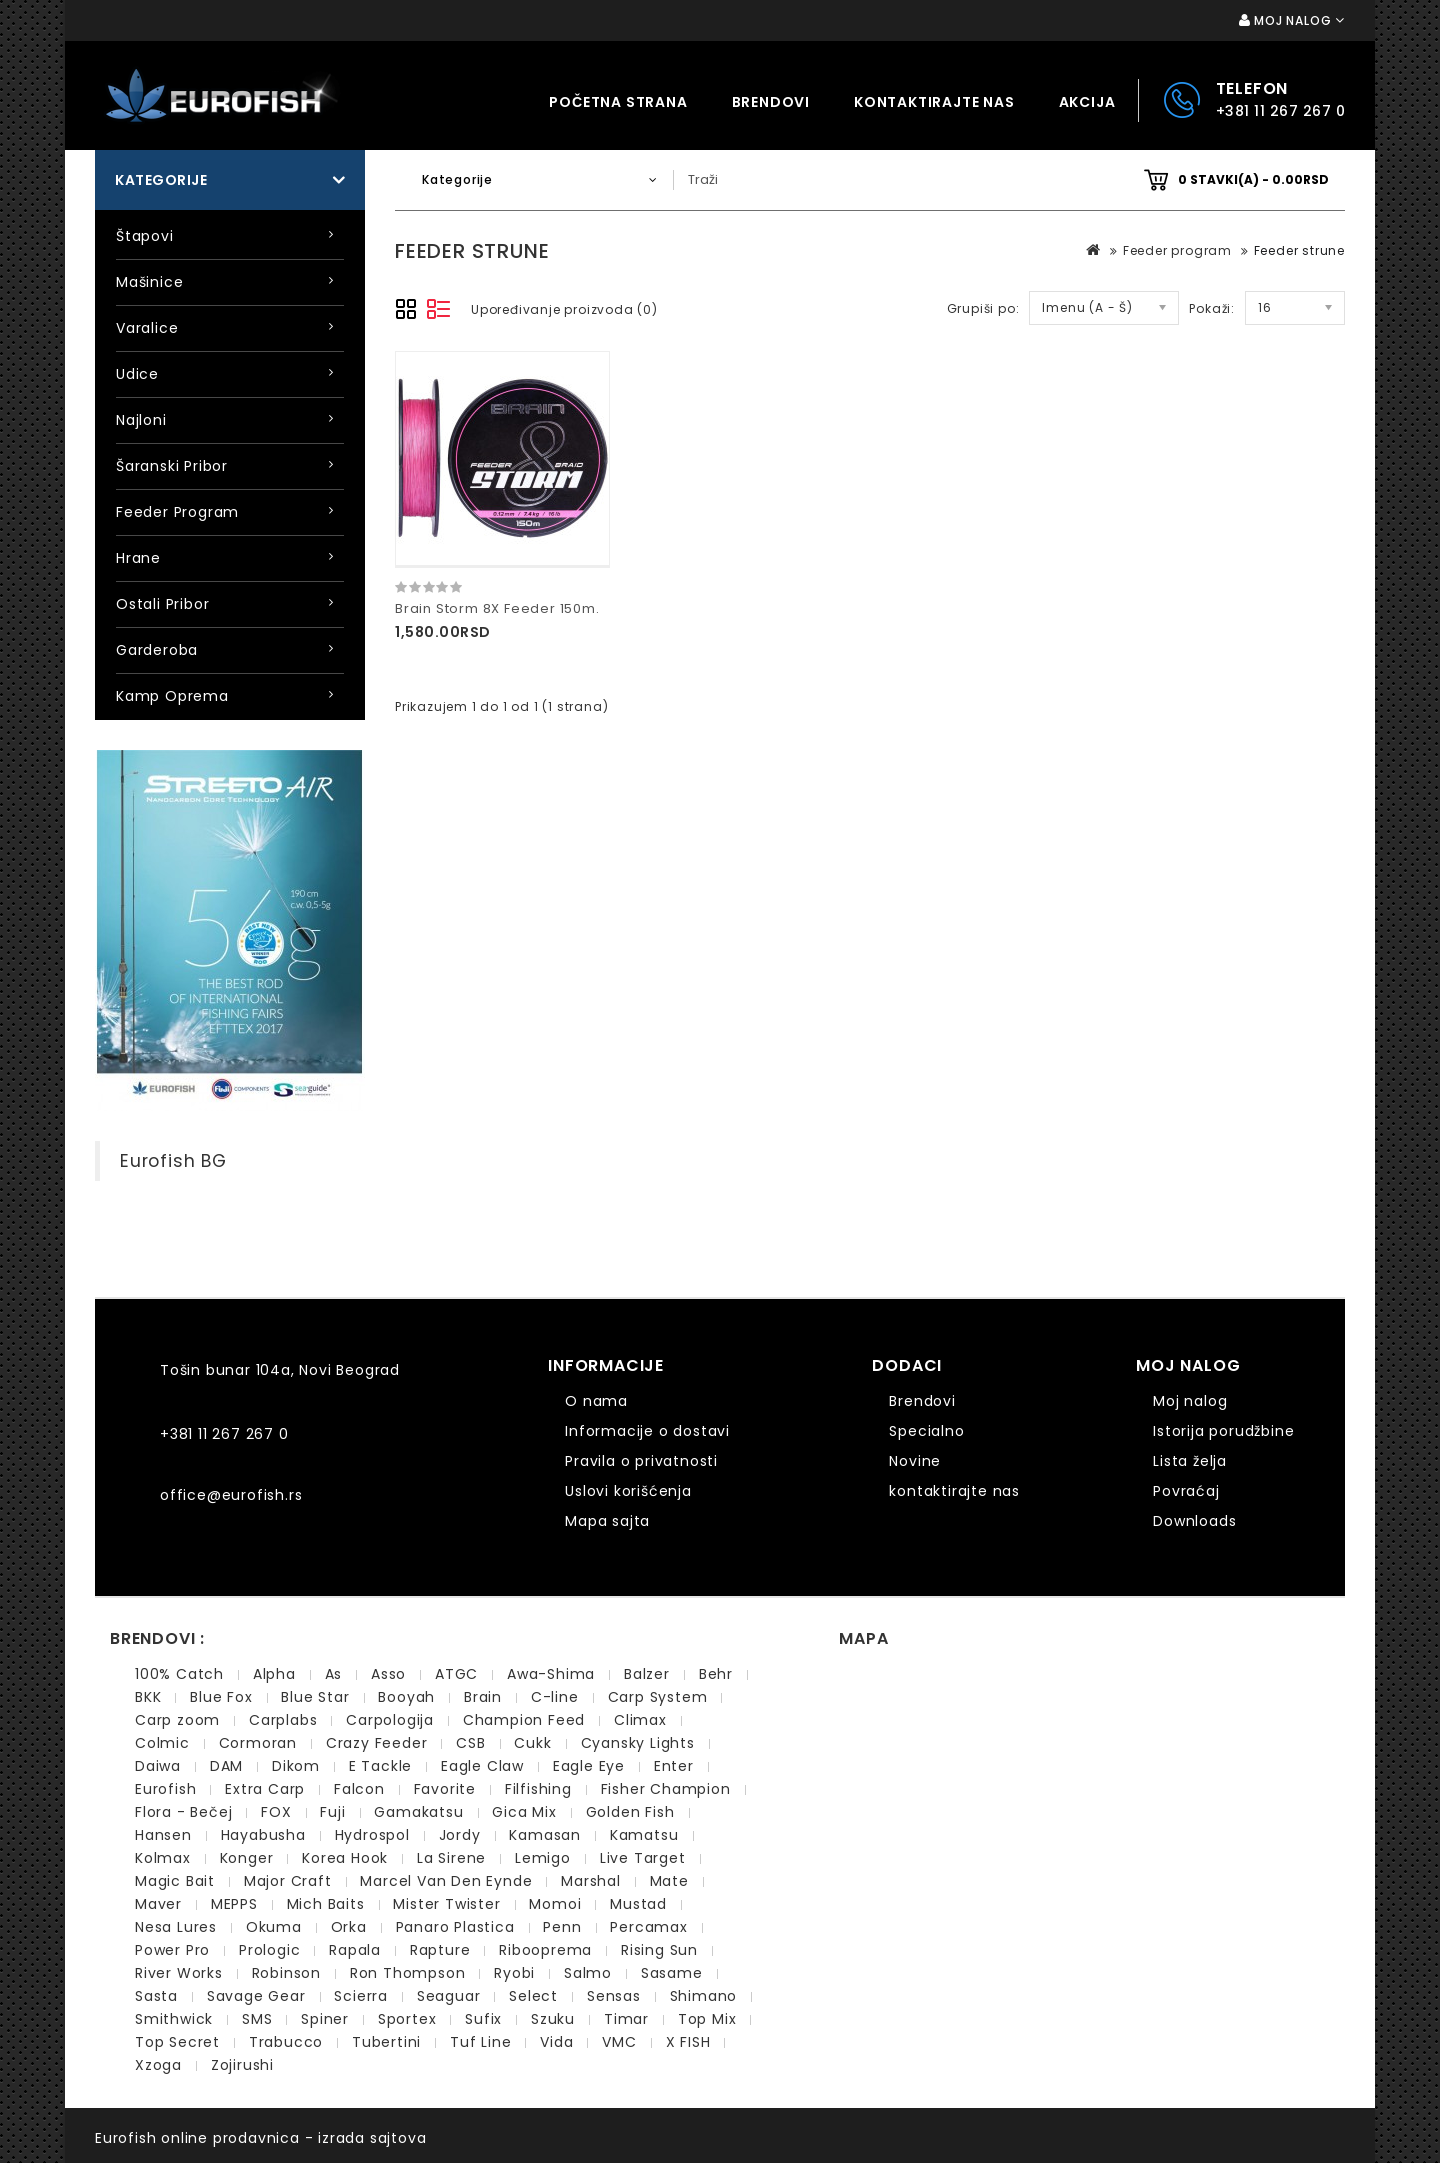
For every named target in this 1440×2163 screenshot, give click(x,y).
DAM (226, 1766)
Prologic (269, 1950)
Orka (349, 1927)
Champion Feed (524, 1720)
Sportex (407, 2019)
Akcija (1087, 102)
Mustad (638, 1904)
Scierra (361, 1996)
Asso (388, 1674)
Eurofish (165, 1789)
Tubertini (386, 2042)
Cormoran (258, 1743)
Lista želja (1190, 1461)
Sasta (156, 1996)
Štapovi (145, 236)
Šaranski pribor (172, 466)
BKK (148, 1697)
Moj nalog (1190, 1401)
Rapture (440, 1950)
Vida (556, 2042)
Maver (158, 1904)
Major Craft (288, 1881)
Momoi (555, 1904)
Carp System (658, 1697)
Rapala (355, 1950)
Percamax (648, 1927)
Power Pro (172, 1950)
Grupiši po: (983, 308)
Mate (669, 1881)
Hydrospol (372, 1835)
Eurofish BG (173, 1161)
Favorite (445, 1789)
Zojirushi (242, 2065)
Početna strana (618, 102)
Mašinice (149, 282)
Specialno (926, 1431)
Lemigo (543, 1858)
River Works (179, 1973)
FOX (276, 1812)
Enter (674, 1766)
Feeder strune (1299, 250)
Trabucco (286, 2042)
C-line (555, 1697)
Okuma (274, 1927)
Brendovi (771, 102)
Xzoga (158, 2065)
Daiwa (158, 1766)
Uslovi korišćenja (628, 1491)
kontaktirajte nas (934, 102)
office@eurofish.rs (231, 1495)
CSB (470, 1743)
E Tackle (380, 1766)
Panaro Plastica (455, 1927)
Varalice (147, 328)
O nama (596, 1401)
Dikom (296, 1766)
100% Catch (179, 1674)
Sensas (614, 1996)
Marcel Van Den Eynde (446, 1881)
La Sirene (451, 1858)
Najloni (141, 420)
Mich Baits (326, 1904)
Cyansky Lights (638, 1743)
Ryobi (514, 1973)
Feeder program (177, 512)
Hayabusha (263, 1835)
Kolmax (163, 1858)
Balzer (647, 1674)
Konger (247, 1858)
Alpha (274, 1674)
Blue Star (315, 1697)
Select (533, 1996)
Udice (137, 374)
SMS (257, 2019)
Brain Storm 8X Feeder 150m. (497, 608)
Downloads (1194, 1521)
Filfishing (538, 1789)
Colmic (162, 1743)
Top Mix (707, 2019)
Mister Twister (446, 1904)
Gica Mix (524, 1812)
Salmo (588, 1973)
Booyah (406, 1697)
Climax (640, 1720)
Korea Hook (345, 1858)
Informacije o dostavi (647, 1431)
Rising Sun (659, 1950)
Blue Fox (221, 1697)
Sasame (672, 1973)
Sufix (483, 2019)
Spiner (325, 2019)
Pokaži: (1212, 308)
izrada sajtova (372, 2138)
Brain (483, 1697)
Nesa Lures (176, 1927)
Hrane (138, 558)
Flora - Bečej (183, 1812)
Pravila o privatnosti (641, 1461)
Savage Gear (256, 1996)
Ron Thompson (408, 1973)
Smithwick (174, 2019)
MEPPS (234, 1904)
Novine (915, 1461)
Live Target (643, 1858)
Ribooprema (545, 1950)
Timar (626, 2019)
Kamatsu (644, 1835)
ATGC (456, 1674)
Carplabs (283, 1720)
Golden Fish (630, 1812)
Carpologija (390, 1720)
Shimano (704, 1996)
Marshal (591, 1881)
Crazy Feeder (377, 1743)
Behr (716, 1674)
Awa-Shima (551, 1674)
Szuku (553, 2019)
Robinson (286, 1973)
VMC (619, 2042)
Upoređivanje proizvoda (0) (564, 309)
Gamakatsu (418, 1812)
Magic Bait (175, 1881)
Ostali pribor (162, 604)
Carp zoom (177, 1720)
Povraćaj (1186, 1491)
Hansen (163, 1835)
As (334, 1674)
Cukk (532, 1743)
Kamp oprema (172, 696)
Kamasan (545, 1835)
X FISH (688, 2042)
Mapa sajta (607, 1521)
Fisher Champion (666, 1789)
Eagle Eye (589, 1766)
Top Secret (177, 2042)
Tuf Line (480, 2042)
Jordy (460, 1835)
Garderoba (157, 650)
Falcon (359, 1789)
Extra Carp (265, 1789)
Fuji (332, 1812)
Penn (562, 1927)
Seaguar (449, 1996)
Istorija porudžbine (1223, 1431)
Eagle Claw (482, 1766)
